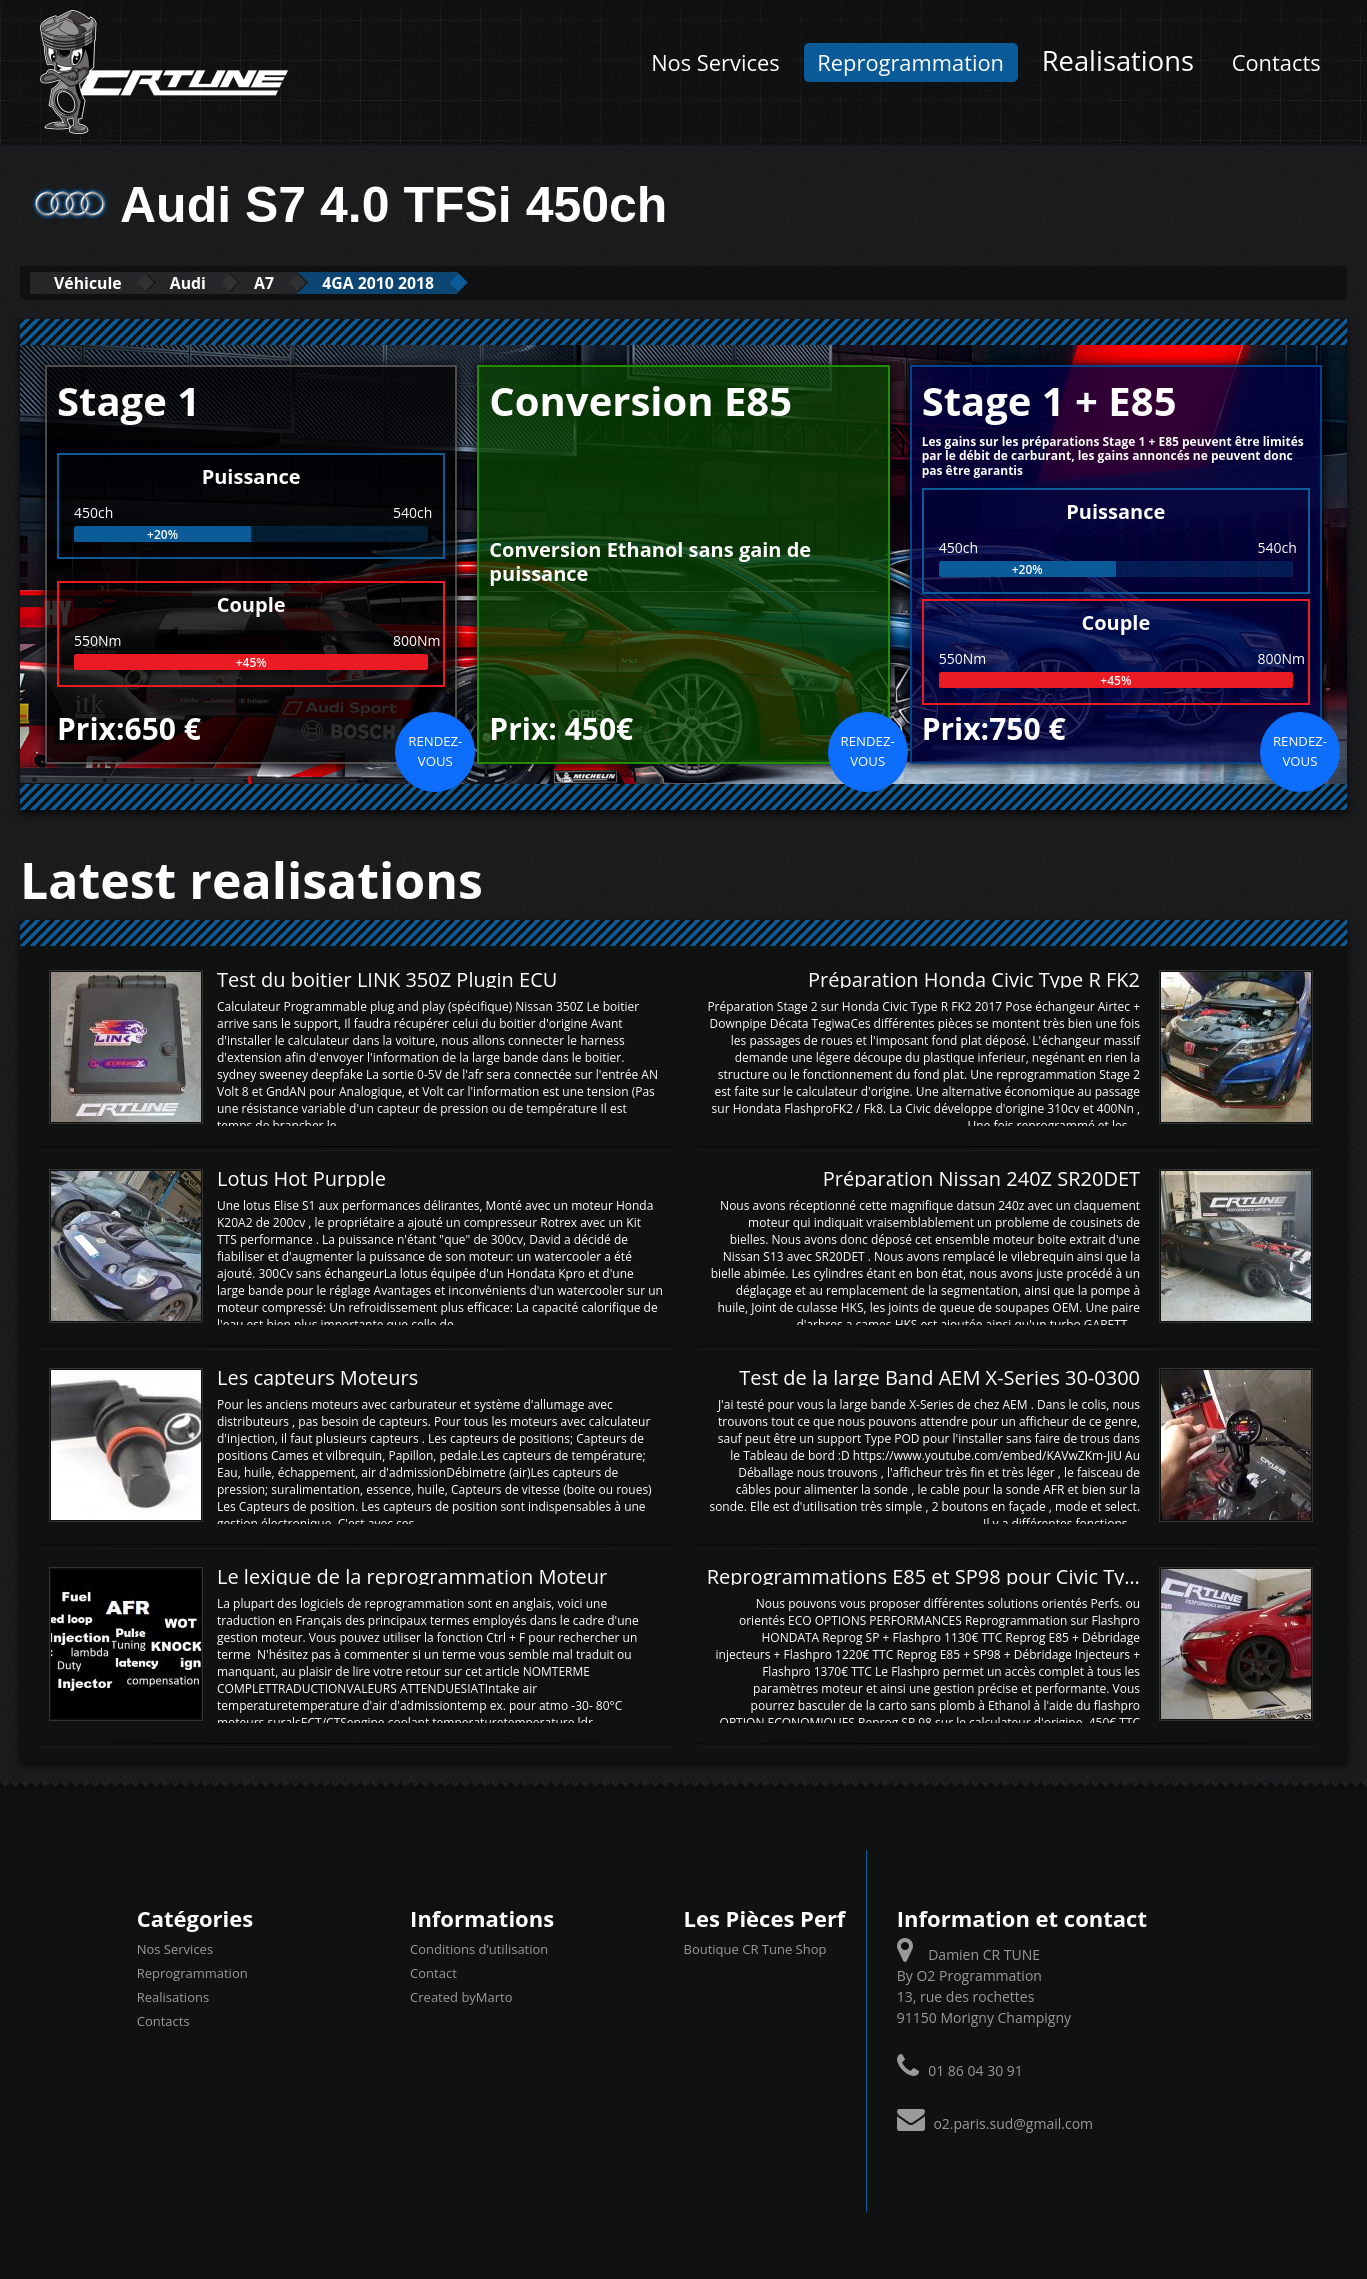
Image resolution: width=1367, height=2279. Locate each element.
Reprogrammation (910, 62)
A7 (301, 282)
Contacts (1276, 62)
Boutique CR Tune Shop (755, 1949)
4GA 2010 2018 (433, 282)
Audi (212, 282)
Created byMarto (461, 1997)
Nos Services (715, 62)
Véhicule (96, 282)
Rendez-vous (435, 750)
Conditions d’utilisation (479, 1949)
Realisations (1118, 60)
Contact (433, 1973)
